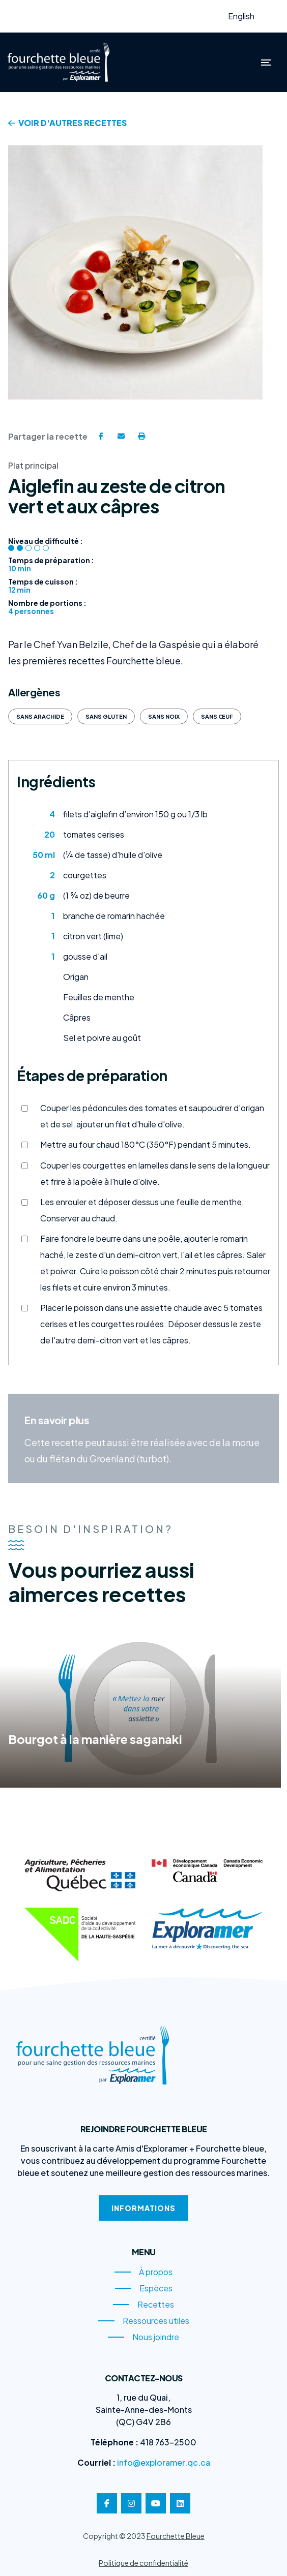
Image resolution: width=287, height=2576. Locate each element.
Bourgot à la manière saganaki (95, 1734)
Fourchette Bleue (176, 2535)
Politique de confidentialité (143, 2562)
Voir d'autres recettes (67, 122)
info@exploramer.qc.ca (163, 2462)
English (241, 16)
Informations (143, 2208)
